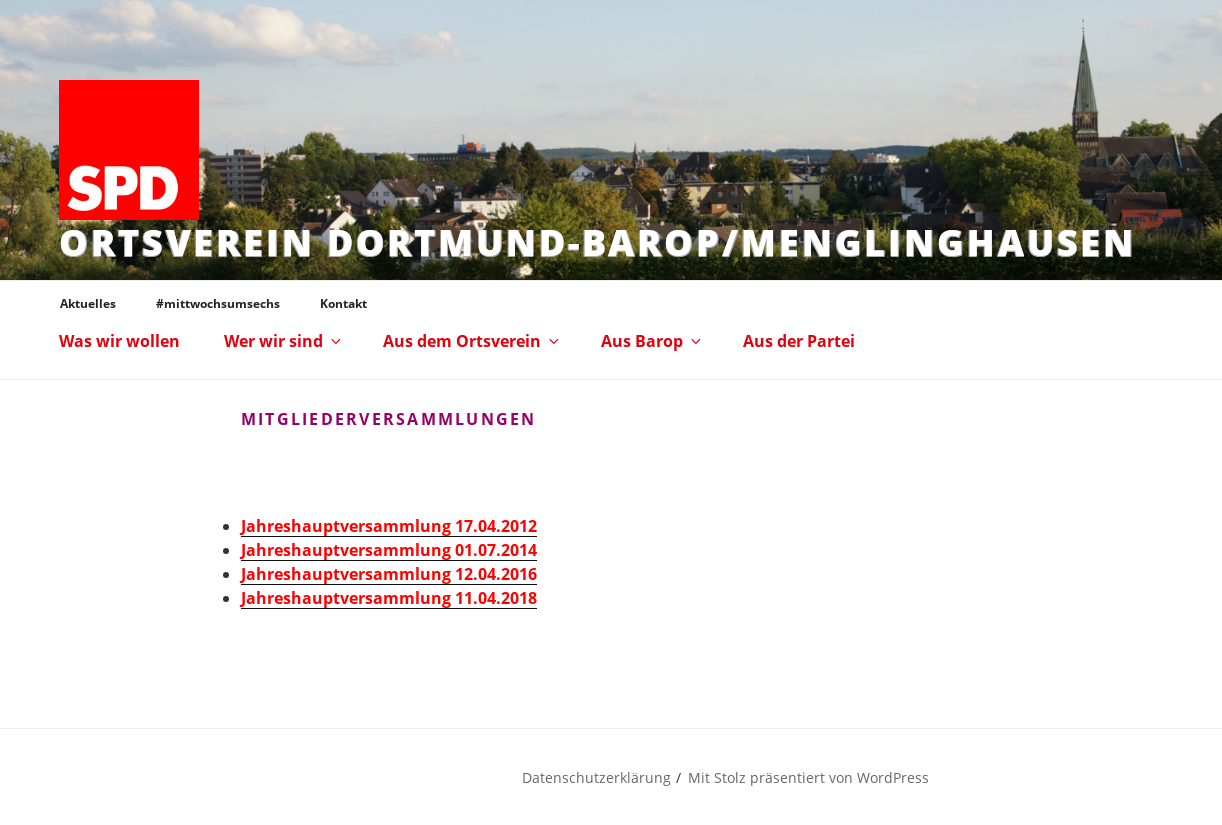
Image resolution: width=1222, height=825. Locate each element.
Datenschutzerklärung (596, 777)
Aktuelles (88, 303)
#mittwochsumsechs (218, 303)
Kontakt (343, 303)
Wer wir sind (284, 341)
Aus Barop (652, 341)
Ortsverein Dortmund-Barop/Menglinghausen (597, 242)
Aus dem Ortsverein (472, 341)
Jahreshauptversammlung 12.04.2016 (389, 574)
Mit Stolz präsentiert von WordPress (808, 777)
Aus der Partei (799, 341)
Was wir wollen (119, 341)
